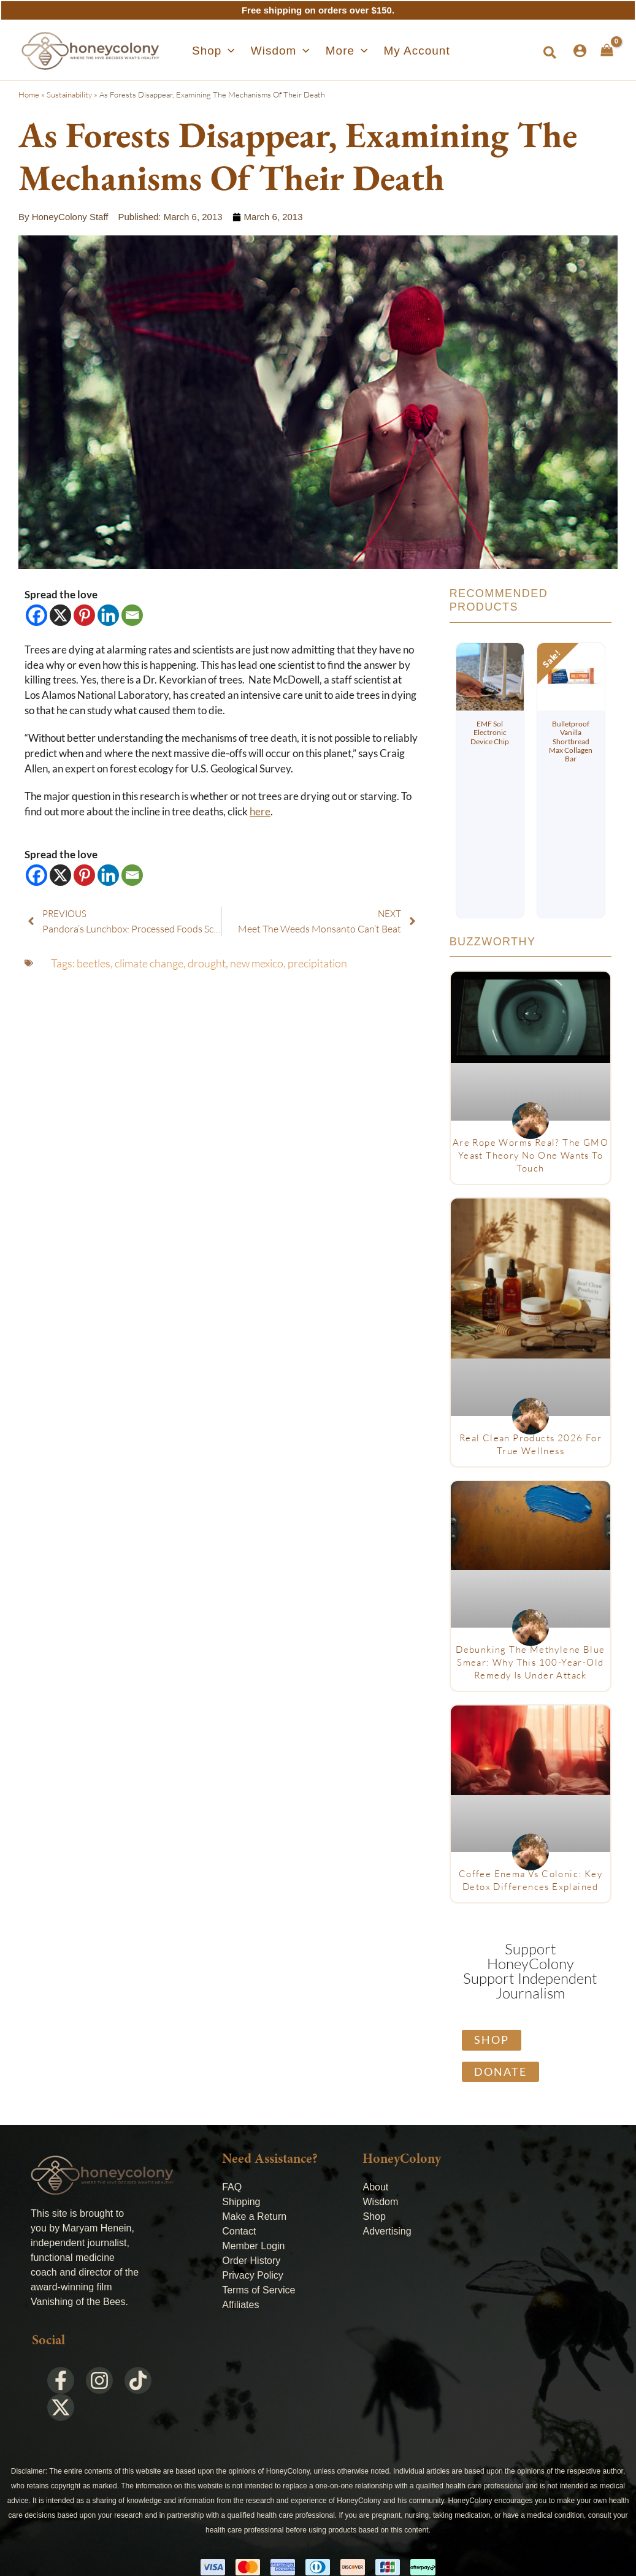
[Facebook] (36, 615)
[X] (60, 615)
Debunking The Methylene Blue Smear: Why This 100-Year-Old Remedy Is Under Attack (530, 1662)
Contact (239, 2231)
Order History (251, 2260)
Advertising (386, 2231)
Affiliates (240, 2305)
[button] (219, 51)
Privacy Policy (252, 2275)
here (260, 812)
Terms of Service (258, 2290)
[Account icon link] (580, 51)
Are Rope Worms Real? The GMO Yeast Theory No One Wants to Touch (530, 1155)
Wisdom (380, 2202)
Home (28, 94)
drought (207, 963)
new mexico (256, 963)
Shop (373, 2216)
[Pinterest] (84, 615)
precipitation (317, 963)
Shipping (241, 2202)
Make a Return (254, 2216)
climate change (149, 963)
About (375, 2187)
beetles (93, 963)
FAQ (232, 2187)
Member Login (253, 2246)
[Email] (132, 615)
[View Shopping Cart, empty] (607, 50)
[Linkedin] (108, 615)
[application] (234, 51)
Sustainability (69, 94)
